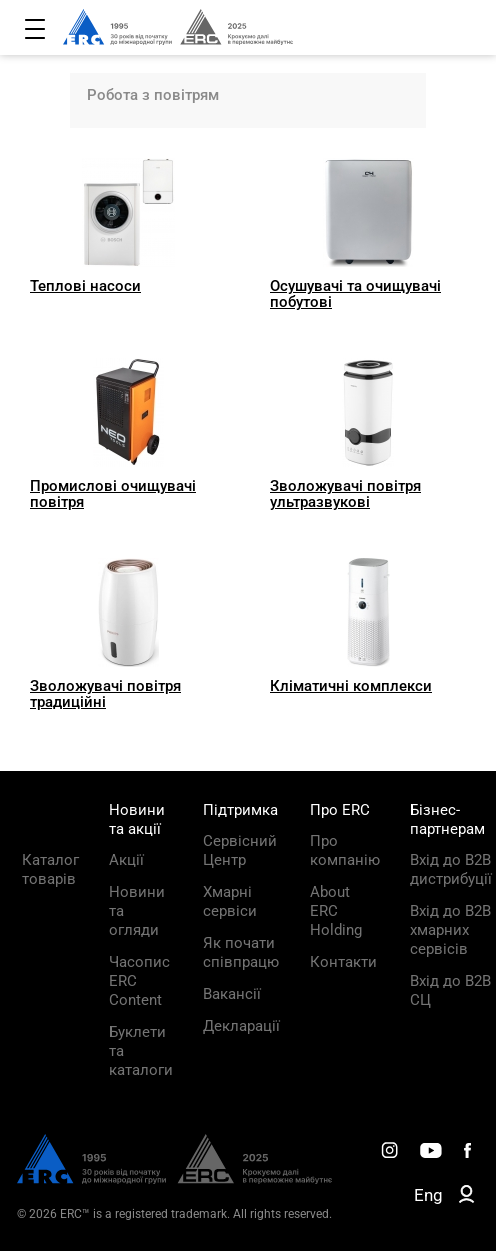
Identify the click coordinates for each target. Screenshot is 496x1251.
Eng (428, 1195)
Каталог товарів (50, 869)
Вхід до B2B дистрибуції (451, 869)
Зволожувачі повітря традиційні (105, 694)
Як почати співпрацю (241, 952)
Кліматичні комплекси (351, 686)
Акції (126, 860)
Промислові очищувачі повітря (113, 494)
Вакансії (232, 994)
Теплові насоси (85, 286)
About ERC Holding (336, 911)
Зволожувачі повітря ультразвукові (345, 494)
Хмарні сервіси (230, 901)
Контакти (343, 962)
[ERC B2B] (466, 1198)
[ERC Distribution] (174, 1179)
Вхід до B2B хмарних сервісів (450, 930)
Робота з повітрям (153, 95)
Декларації (241, 1026)
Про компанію (345, 850)
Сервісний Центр (240, 850)
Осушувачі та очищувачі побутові (355, 294)
